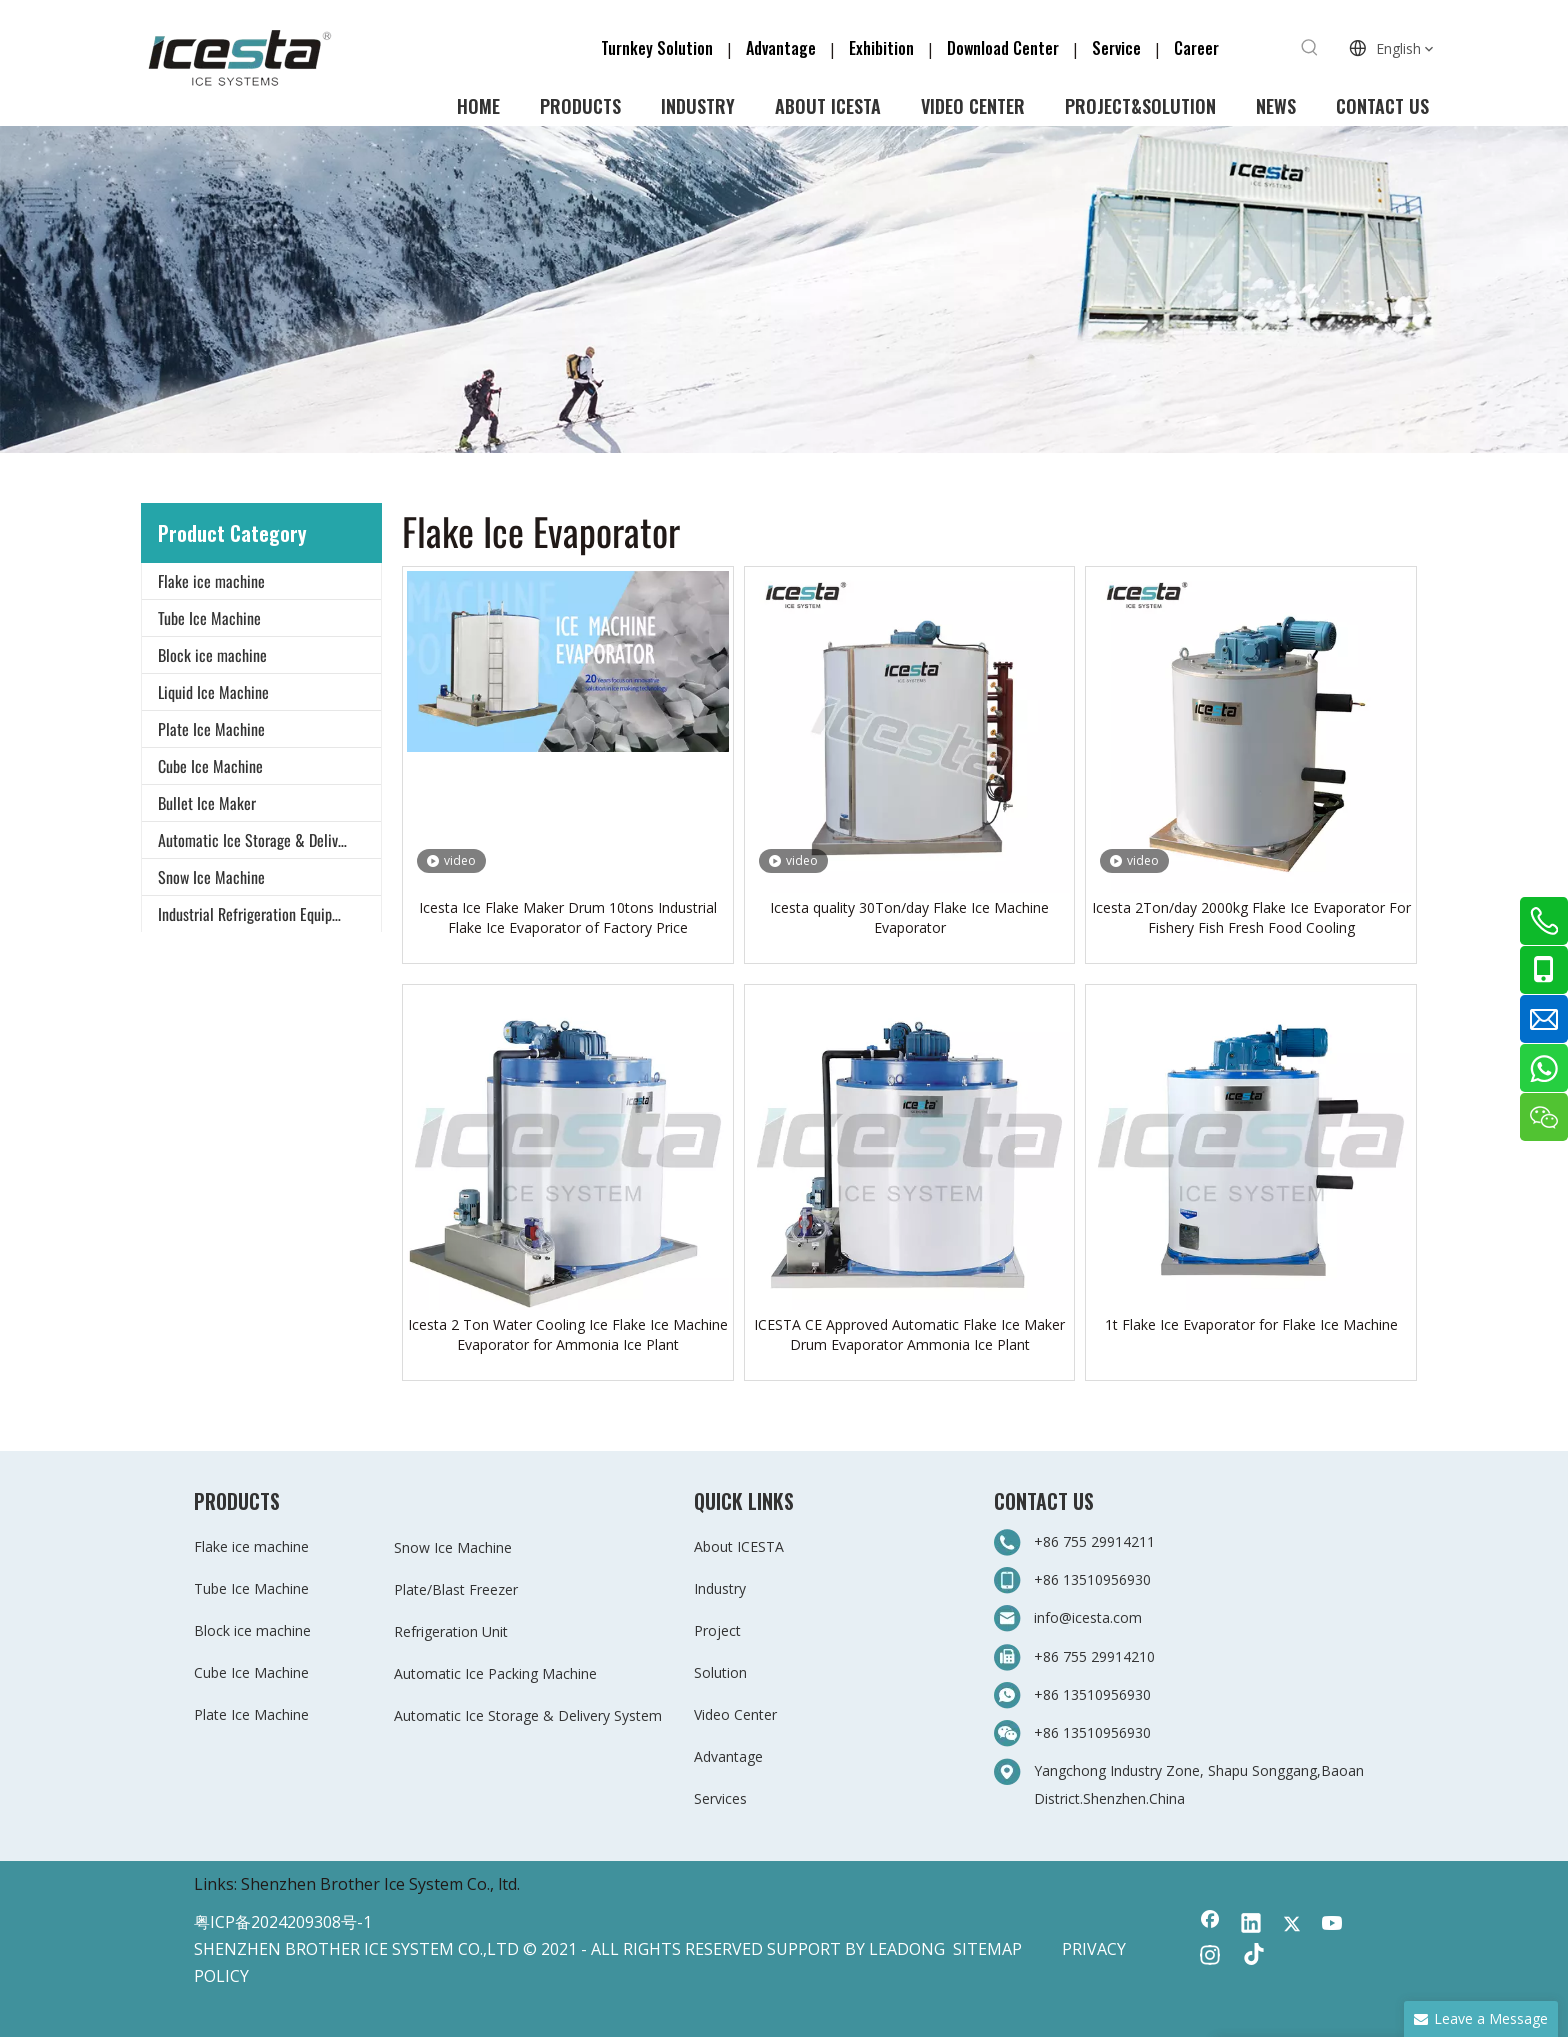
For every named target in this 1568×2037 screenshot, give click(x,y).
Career (1196, 48)
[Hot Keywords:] (1310, 48)
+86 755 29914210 (1094, 1656)
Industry (720, 1588)
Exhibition (881, 48)
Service (1122, 48)
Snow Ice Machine (211, 877)
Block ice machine (212, 655)
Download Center (1003, 48)
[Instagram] (1210, 1957)
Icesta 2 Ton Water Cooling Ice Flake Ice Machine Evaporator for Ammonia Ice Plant (568, 1334)
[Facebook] (1210, 1925)
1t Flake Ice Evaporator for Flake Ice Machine (1251, 1324)
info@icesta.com (1088, 1617)
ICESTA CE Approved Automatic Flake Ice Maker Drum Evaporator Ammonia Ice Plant (909, 1334)
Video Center (735, 1714)
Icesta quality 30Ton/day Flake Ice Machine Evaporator (909, 917)
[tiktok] (1251, 1957)
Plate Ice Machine (211, 729)
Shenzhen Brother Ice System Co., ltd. (380, 1884)
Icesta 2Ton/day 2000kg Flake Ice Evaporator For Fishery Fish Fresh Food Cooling (1251, 917)
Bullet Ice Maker (207, 803)
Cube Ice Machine (210, 766)
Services (720, 1798)
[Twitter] (1292, 1925)
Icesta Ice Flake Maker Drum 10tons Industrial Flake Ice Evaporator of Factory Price (568, 917)
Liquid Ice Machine (213, 692)
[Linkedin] (1251, 1925)
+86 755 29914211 (1096, 1541)
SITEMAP (987, 1949)
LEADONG (907, 1949)
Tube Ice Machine (209, 618)
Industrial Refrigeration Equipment (260, 914)
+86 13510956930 (1092, 1579)
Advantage (781, 48)
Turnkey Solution (659, 48)
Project (717, 1630)
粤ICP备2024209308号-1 (283, 1922)
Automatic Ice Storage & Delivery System (269, 840)
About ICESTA (739, 1546)
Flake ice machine (211, 581)
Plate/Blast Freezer (456, 1589)
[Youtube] (1333, 1925)
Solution (720, 1672)
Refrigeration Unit (451, 1631)
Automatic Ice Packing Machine (495, 1673)
